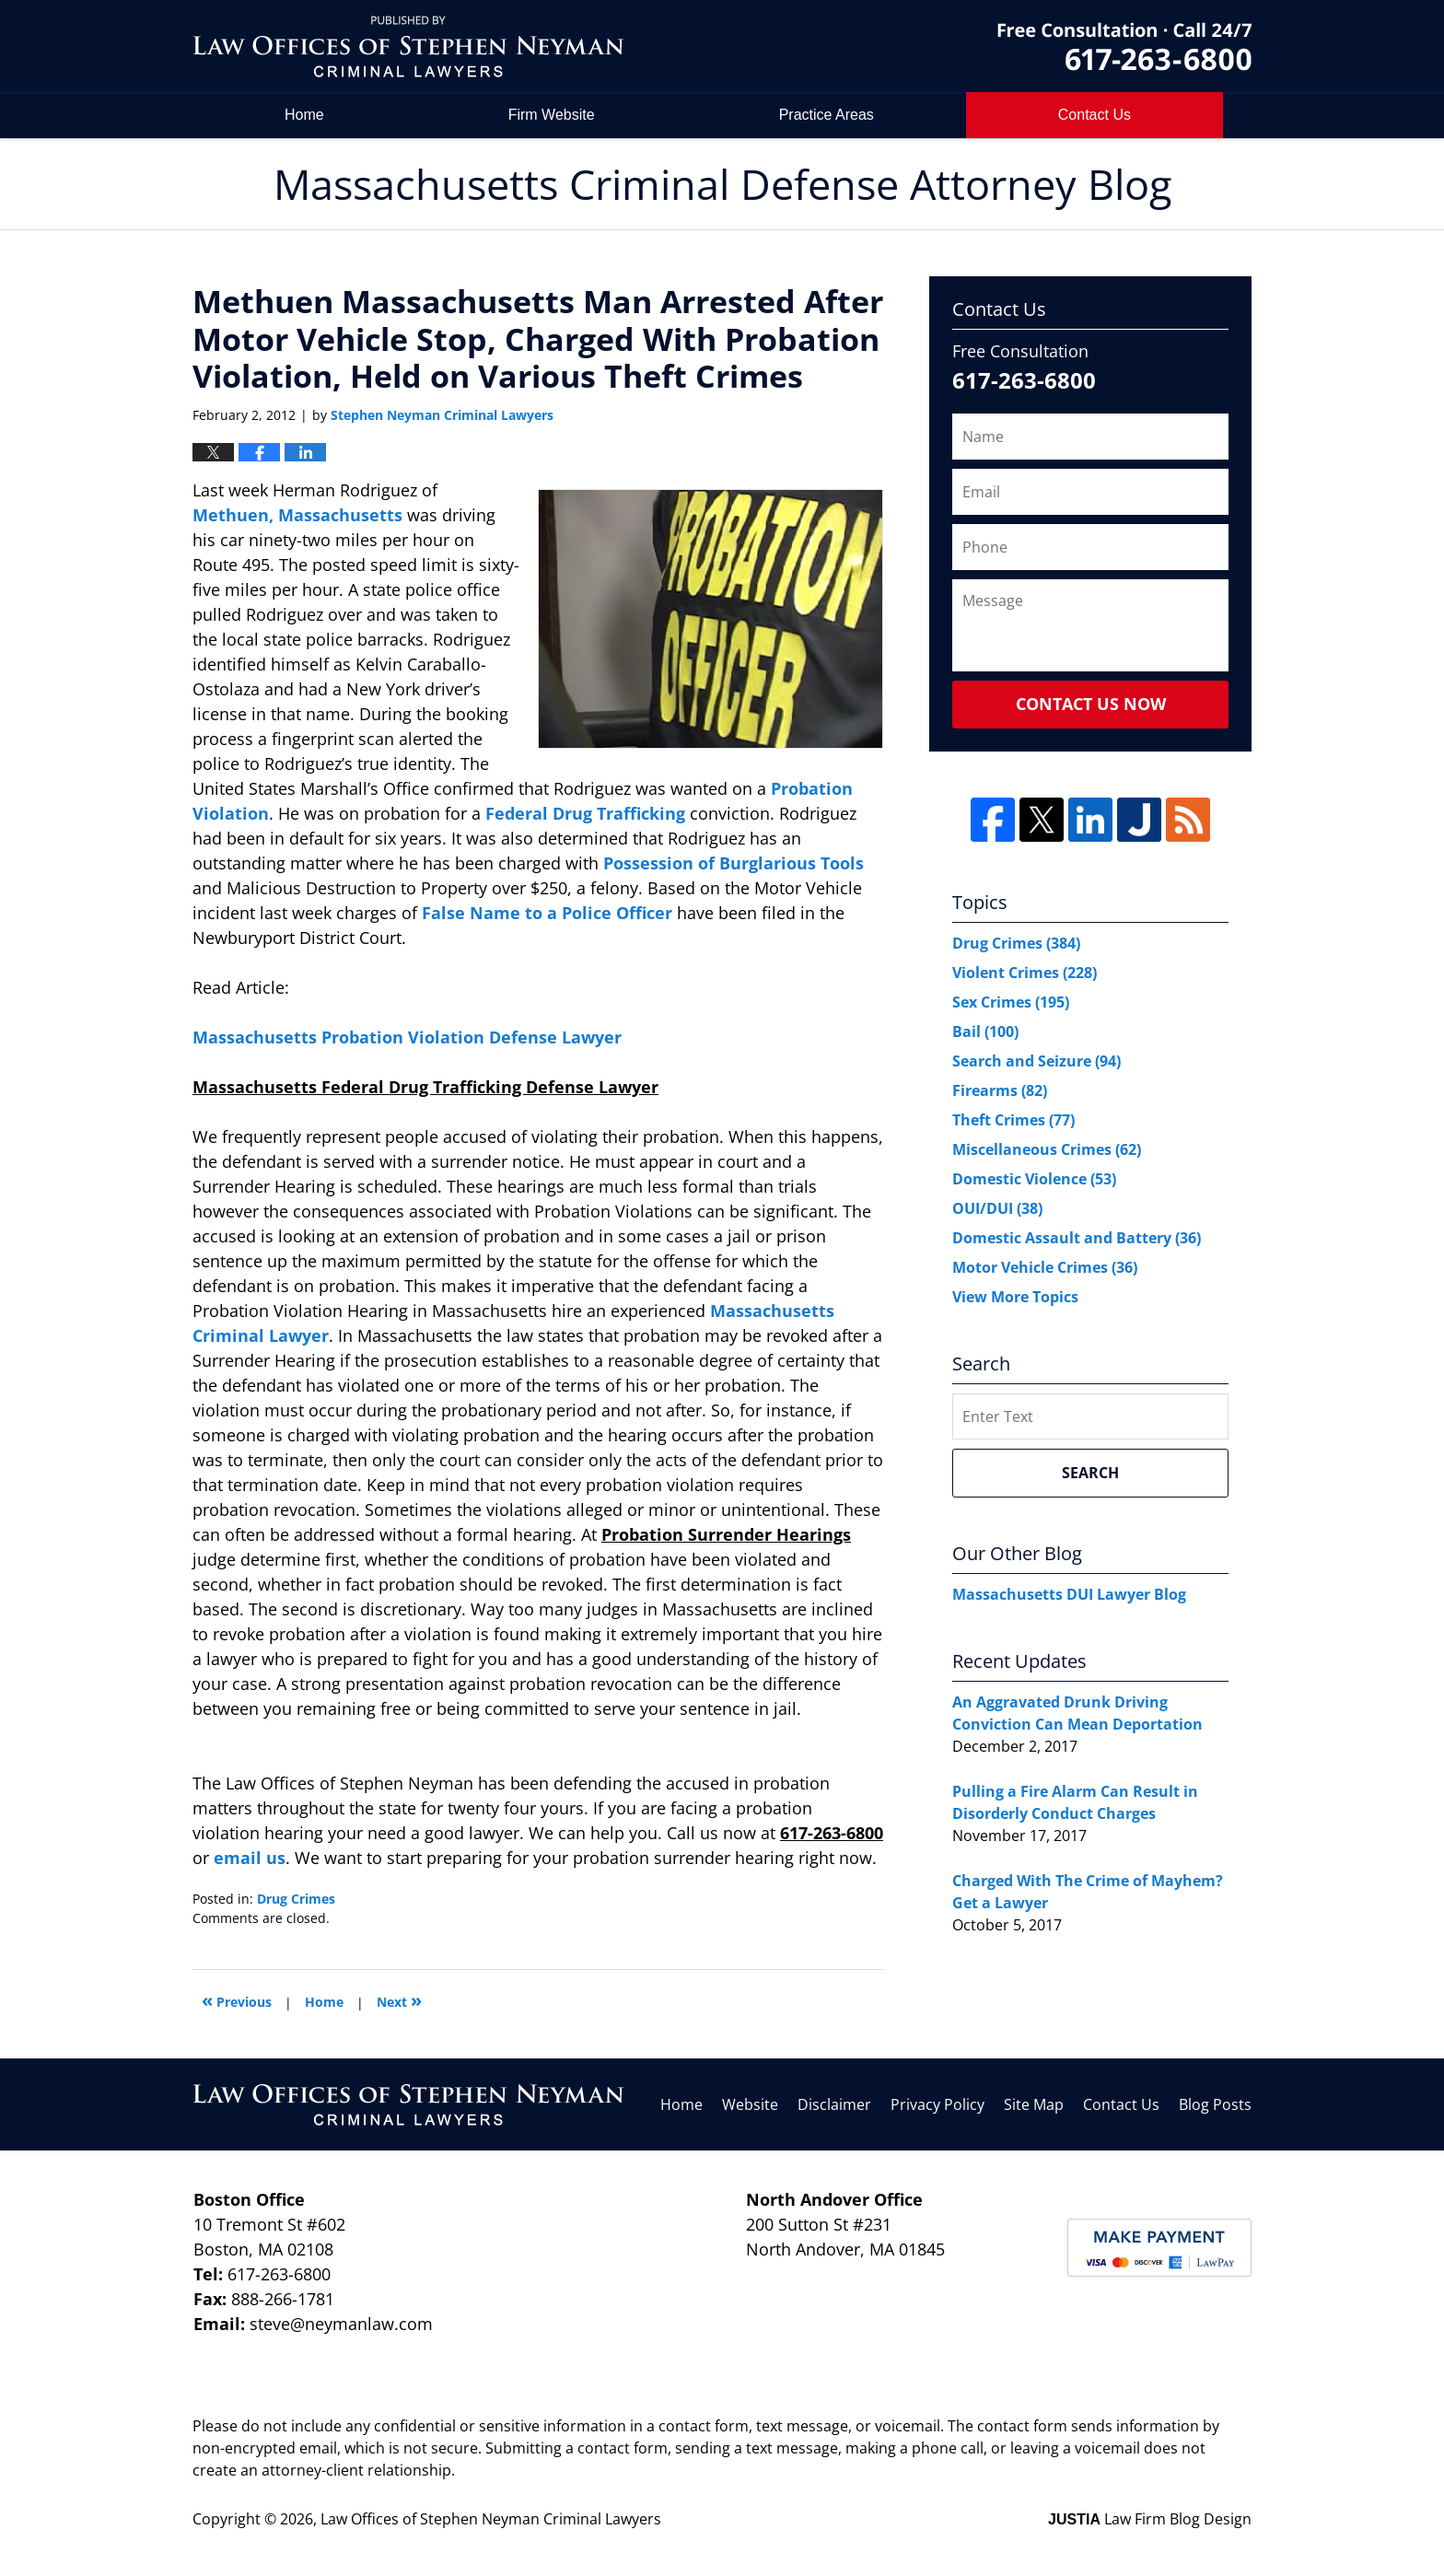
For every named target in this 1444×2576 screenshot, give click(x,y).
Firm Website (551, 114)
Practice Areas (826, 114)
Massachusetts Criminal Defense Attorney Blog (407, 46)
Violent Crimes (1024, 972)
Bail (985, 1031)
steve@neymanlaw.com (341, 2324)
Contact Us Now (1091, 704)
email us (249, 1858)
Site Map (1034, 2104)
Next (399, 1999)
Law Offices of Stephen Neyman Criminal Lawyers (490, 2519)
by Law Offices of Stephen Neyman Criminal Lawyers (1124, 46)
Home (304, 114)
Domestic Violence (1034, 1179)
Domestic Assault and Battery (1076, 1238)
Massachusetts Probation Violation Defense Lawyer (407, 1037)
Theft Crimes (1013, 1120)
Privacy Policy (937, 2104)
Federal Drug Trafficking (585, 813)
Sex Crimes (1010, 1002)
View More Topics (1015, 1297)
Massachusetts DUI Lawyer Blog (1069, 1594)
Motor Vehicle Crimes (1044, 1267)
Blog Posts (1215, 2104)
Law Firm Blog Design (1150, 2519)
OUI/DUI (997, 1208)
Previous (237, 1999)
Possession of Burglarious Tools (733, 863)
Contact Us (1121, 2104)
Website (750, 2104)
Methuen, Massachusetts (297, 515)
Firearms (999, 1090)
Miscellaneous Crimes (1046, 1149)
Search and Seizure (1036, 1061)
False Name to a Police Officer (547, 913)
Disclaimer (834, 2104)
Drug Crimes (296, 1898)
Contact (1094, 114)
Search (1090, 1473)
